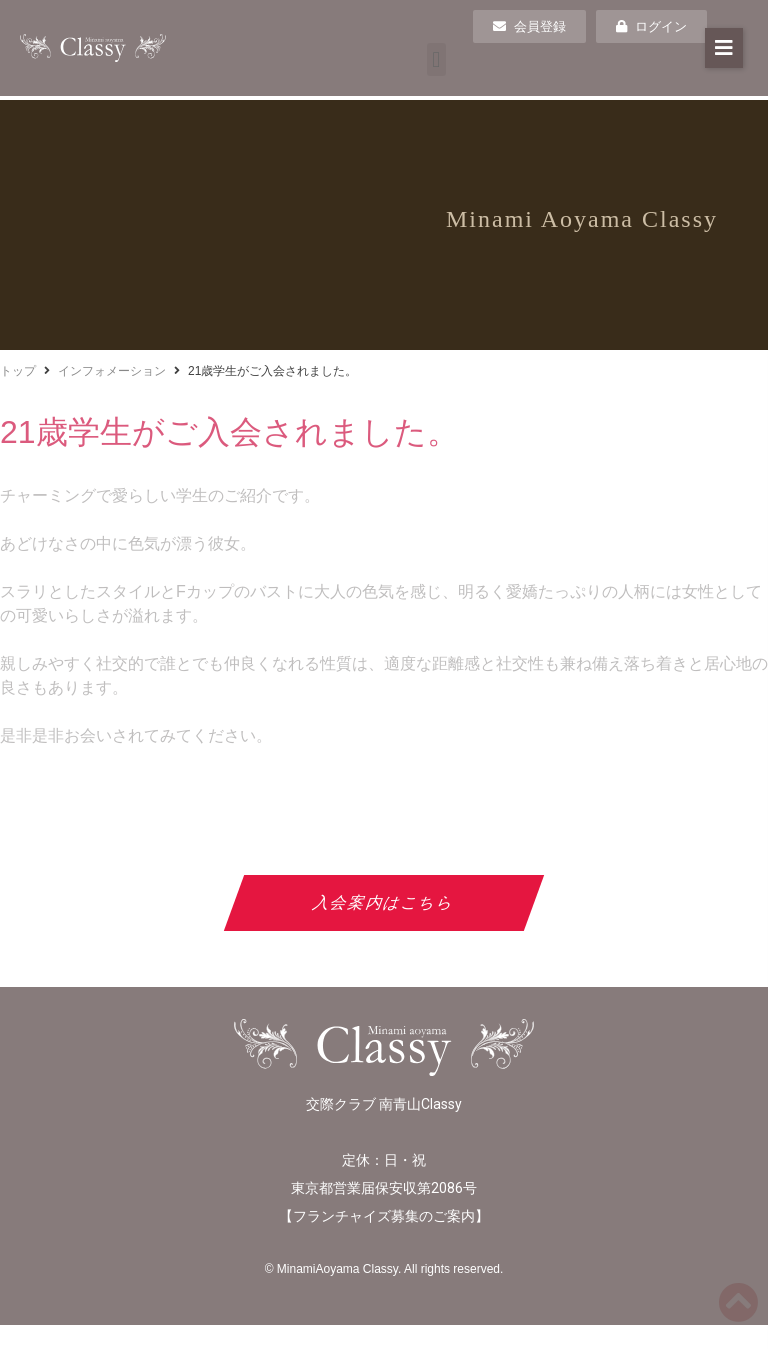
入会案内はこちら (384, 902)
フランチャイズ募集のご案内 (384, 1216)
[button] (436, 59)
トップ (18, 371)
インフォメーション (112, 371)
